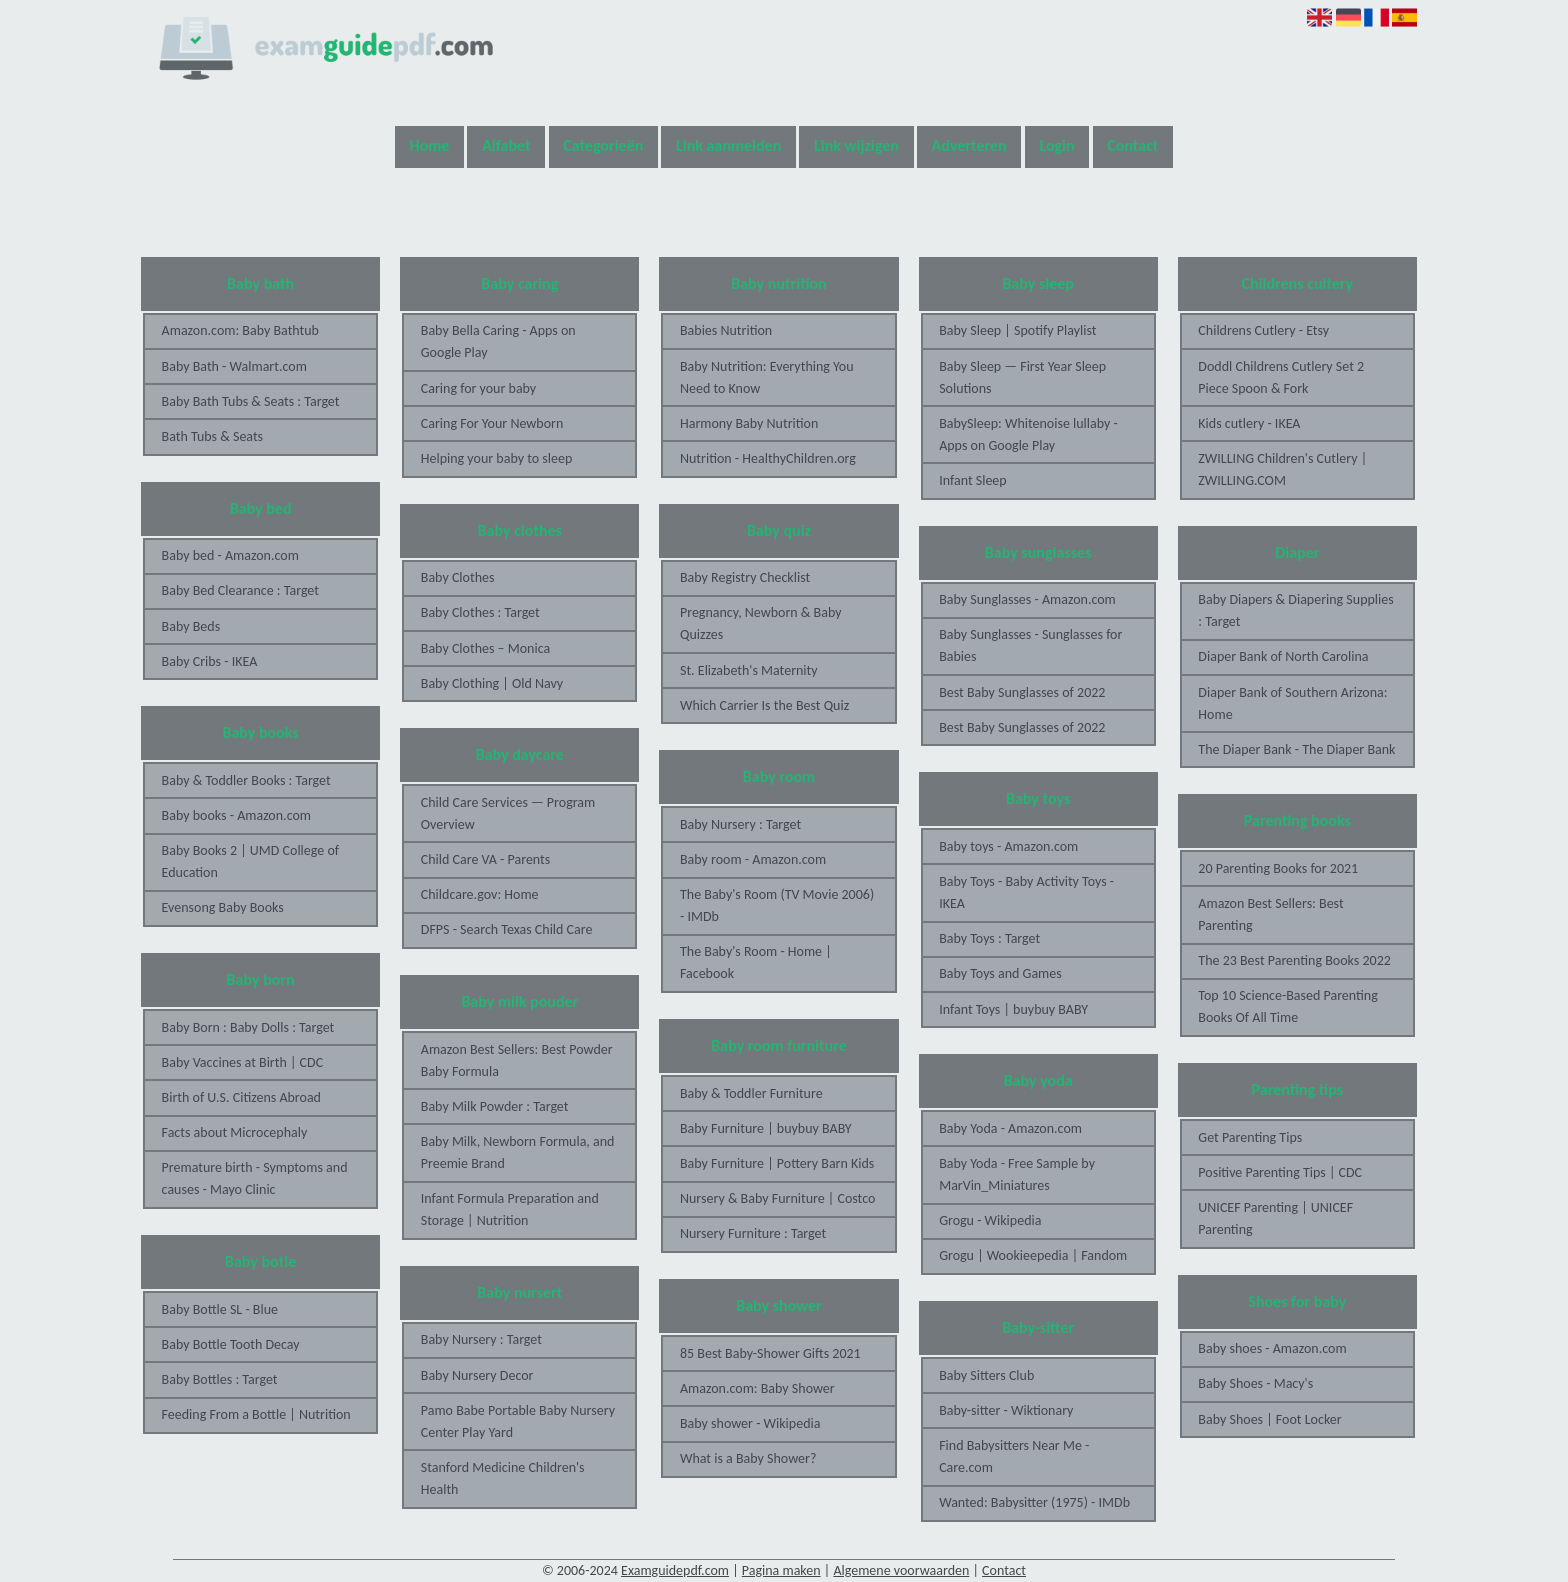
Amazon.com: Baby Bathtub (240, 330)
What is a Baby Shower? (748, 1458)
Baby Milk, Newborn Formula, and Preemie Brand (518, 1152)
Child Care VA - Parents (485, 859)
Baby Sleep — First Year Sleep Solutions (1022, 377)
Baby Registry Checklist (745, 577)
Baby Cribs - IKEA (210, 661)
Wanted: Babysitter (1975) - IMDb (1034, 1502)
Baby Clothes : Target (480, 612)
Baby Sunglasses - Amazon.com (1027, 599)
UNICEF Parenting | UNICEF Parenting (1275, 1218)
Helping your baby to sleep (496, 458)
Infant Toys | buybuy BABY (1013, 1009)
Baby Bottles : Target (220, 1379)
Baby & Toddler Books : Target (246, 780)
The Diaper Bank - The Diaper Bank (1296, 749)
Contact (1132, 145)
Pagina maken (781, 1570)
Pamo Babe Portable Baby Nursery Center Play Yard (518, 1421)
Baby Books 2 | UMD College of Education (250, 861)
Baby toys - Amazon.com (1008, 846)
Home (430, 145)
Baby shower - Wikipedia (750, 1423)
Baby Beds (191, 626)
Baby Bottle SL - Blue (220, 1309)
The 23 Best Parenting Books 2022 (1294, 960)
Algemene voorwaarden (901, 1570)
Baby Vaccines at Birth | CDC (243, 1062)
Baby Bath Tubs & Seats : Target (251, 401)
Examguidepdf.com (675, 1570)
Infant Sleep (973, 480)
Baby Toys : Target (989, 938)
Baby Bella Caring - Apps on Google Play (498, 341)
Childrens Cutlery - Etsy (1263, 330)
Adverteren (969, 145)
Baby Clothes (458, 577)
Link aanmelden (728, 145)
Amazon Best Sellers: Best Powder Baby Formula (517, 1060)
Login (1056, 145)
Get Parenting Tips (1250, 1137)
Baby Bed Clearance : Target (240, 590)
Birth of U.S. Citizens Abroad (241, 1097)
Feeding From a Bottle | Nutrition (256, 1414)
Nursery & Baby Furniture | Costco (777, 1198)
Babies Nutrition (726, 330)
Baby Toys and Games (1000, 973)
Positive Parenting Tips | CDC (1280, 1172)
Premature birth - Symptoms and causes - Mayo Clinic (255, 1178)
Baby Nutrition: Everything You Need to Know (767, 377)
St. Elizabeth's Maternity (749, 670)
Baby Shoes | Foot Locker (1269, 1419)
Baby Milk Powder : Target (495, 1106)
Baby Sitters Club (986, 1375)
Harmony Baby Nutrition (749, 423)
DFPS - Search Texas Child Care (507, 929)
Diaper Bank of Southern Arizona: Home (1292, 703)
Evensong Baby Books (223, 907)
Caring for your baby (478, 388)
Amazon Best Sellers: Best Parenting (1270, 914)
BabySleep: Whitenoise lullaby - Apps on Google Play (1028, 434)
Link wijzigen (856, 145)
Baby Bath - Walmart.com (234, 366)
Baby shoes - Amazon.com (1272, 1348)
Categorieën (603, 145)
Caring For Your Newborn (492, 423)
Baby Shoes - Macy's (1255, 1383)
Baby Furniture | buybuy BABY (766, 1128)
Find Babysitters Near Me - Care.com (1014, 1456)
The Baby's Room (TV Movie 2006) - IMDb (777, 905)
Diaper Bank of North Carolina (1283, 656)
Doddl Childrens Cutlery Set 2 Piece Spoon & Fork (1281, 377)
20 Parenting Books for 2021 (1278, 868)
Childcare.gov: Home (480, 894)
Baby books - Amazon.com (236, 815)
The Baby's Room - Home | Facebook (756, 962)
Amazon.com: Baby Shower (757, 1388)
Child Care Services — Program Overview (508, 813)
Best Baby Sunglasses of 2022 (1022, 692)
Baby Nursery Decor (477, 1375)
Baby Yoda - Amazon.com (1010, 1128)
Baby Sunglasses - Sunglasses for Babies (1030, 645)
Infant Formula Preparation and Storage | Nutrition (510, 1209)
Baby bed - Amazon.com (230, 555)
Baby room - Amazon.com (753, 859)
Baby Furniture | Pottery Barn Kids (777, 1163)
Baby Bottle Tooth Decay (231, 1344)
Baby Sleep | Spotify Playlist (1017, 330)
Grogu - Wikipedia (990, 1220)
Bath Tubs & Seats (213, 436)
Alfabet (506, 145)
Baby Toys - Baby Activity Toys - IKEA (1026, 892)
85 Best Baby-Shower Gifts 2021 (770, 1353)
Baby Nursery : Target (481, 1339)
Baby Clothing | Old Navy (492, 683)
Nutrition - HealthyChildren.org (768, 458)
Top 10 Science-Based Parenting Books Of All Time (1287, 1006)
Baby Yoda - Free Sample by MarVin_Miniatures (1017, 1174)
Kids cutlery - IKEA (1249, 423)
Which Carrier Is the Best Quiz (764, 705)
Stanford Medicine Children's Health (503, 1478)
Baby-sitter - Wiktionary (1006, 1410)
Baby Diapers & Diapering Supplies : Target (1295, 610)
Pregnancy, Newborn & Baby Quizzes (761, 623)
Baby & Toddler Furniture (751, 1093)
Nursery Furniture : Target (753, 1233)
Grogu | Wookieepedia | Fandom (1033, 1255)
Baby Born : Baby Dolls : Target (248, 1027)
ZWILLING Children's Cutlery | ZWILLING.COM (1282, 469)
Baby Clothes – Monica (485, 648)
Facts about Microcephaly (235, 1132)
